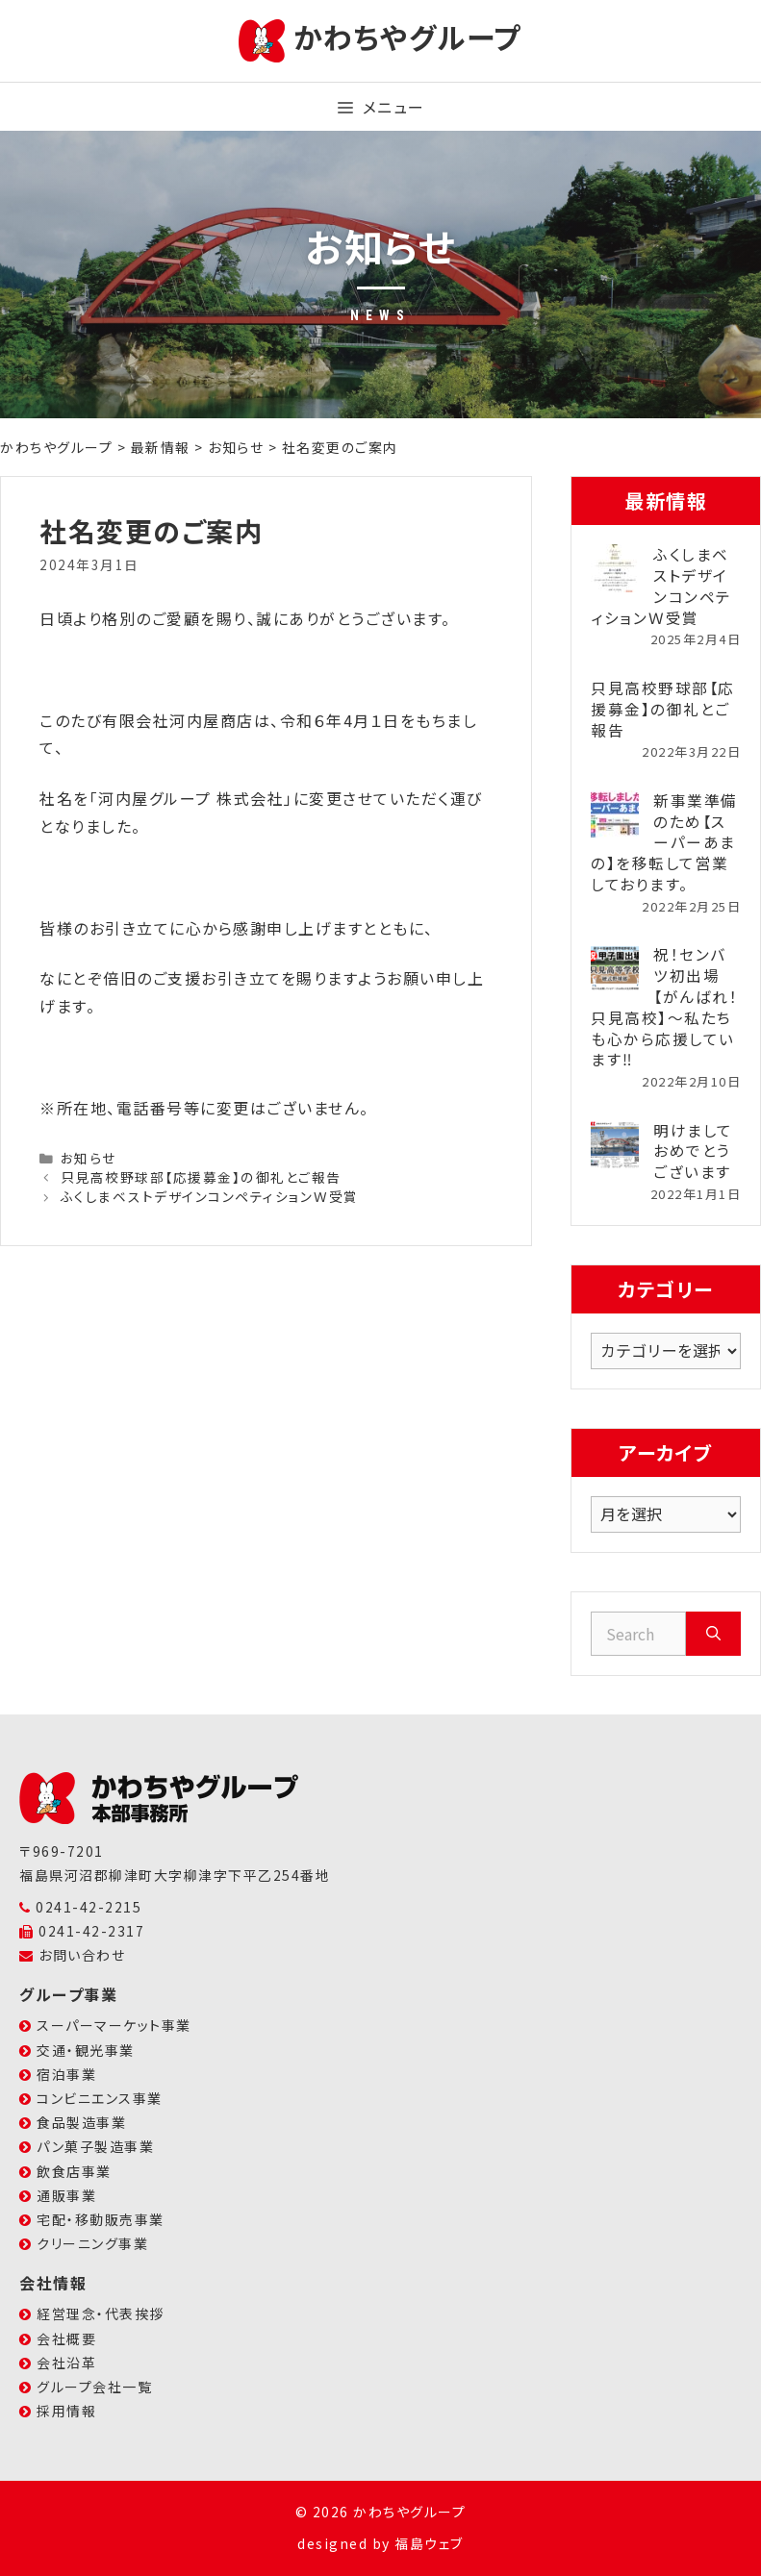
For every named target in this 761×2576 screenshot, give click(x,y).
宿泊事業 (66, 2074)
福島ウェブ (429, 2543)
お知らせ (88, 1157)
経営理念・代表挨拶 (101, 2313)
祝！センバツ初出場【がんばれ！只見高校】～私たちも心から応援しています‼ (664, 1006)
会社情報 (53, 2282)
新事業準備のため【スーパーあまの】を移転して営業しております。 (664, 841)
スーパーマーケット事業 (114, 2025)
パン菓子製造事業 (95, 2146)
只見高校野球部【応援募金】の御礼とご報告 (201, 1177)
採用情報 (66, 2410)
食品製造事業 (81, 2122)
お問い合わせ (81, 1954)
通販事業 (66, 2195)
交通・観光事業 (86, 2050)
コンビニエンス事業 (100, 2098)
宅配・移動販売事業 (101, 2219)
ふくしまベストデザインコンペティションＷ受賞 (210, 1196)
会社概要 (66, 2338)
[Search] (713, 1634)
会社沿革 (66, 2362)
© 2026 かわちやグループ (381, 2511)
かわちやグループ (407, 36)
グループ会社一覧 (94, 2386)
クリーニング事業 (92, 2243)
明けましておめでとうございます (693, 1151)
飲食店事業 (74, 2171)
